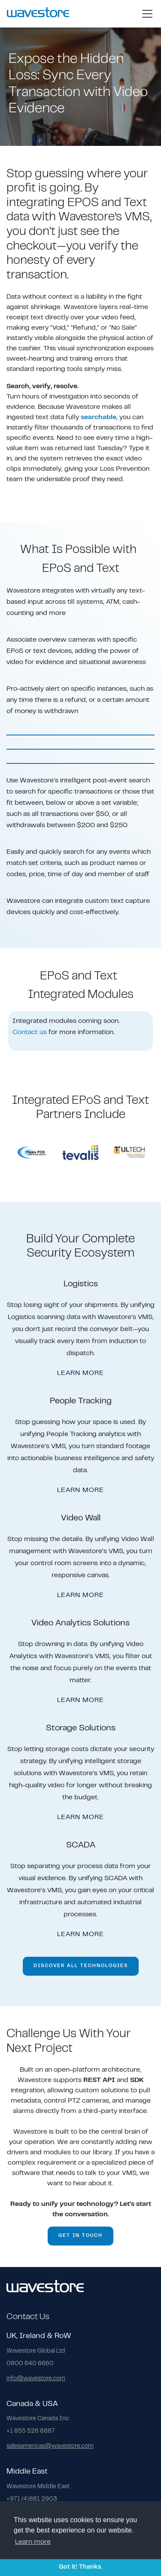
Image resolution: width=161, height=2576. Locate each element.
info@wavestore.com (35, 2378)
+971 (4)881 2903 (31, 2499)
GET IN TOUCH (80, 2236)
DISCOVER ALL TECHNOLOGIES (80, 1966)
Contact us (29, 1032)
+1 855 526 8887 (30, 2431)
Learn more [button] (33, 2542)
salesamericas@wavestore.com (50, 2446)
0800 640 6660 (30, 2363)
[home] (38, 13)
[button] (145, 13)
